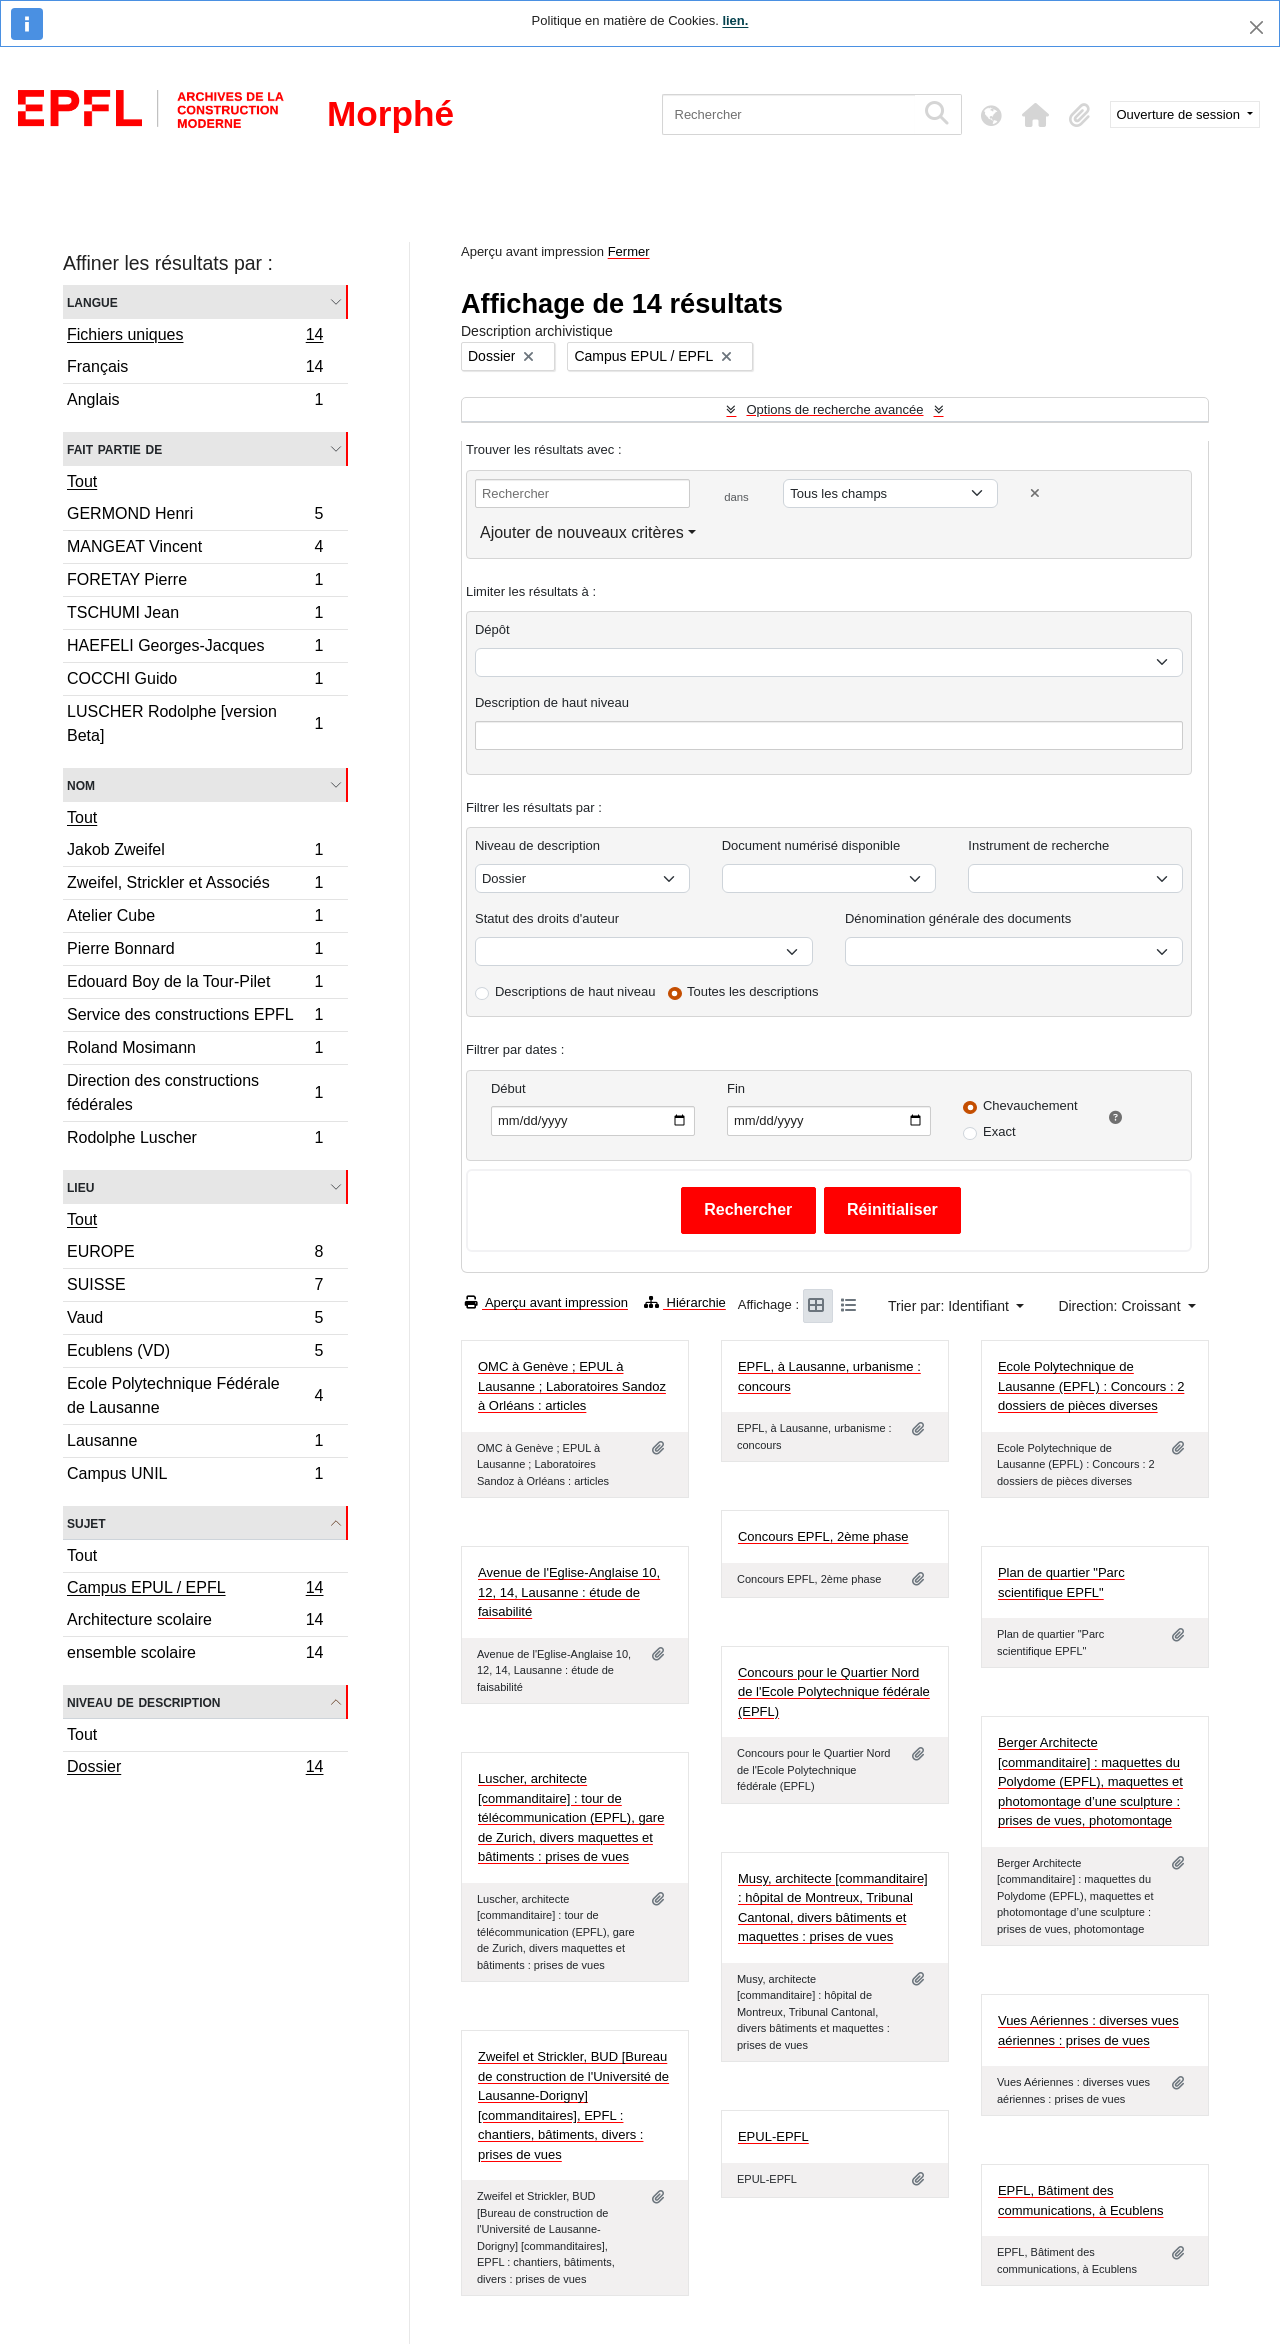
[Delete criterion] (1035, 493)
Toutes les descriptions (753, 991)
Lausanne (195, 1443)
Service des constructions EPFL (195, 1017)
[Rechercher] (788, 114)
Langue (92, 301)
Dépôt (492, 629)
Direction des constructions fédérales (195, 1092)
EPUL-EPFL (773, 2136)
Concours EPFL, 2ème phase (823, 1536)
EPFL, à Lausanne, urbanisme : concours (829, 1376)
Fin (736, 1088)
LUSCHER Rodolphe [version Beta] (195, 723)
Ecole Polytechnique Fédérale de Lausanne (195, 1395)
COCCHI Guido (195, 681)
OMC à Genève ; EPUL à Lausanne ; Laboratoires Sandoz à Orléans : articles (572, 1386)
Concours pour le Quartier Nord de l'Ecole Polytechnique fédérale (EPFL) (834, 1692)
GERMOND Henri (195, 516)
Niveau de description (143, 1701)
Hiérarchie (685, 1302)
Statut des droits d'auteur (547, 918)
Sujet (86, 1522)
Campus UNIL (195, 1476)
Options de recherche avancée (834, 409)
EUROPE (195, 1254)
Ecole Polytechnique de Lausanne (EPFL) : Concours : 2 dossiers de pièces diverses (1091, 1386)
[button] (1036, 115)
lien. (735, 20)
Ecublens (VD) (195, 1353)
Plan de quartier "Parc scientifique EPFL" (1061, 1582)
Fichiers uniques (195, 337)
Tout (82, 481)
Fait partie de (114, 448)
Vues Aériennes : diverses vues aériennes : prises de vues (1088, 2030)
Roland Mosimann (195, 1050)
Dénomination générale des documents (958, 918)
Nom (81, 784)
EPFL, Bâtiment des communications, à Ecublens (1080, 2200)
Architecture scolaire (195, 1622)
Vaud (195, 1320)
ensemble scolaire (195, 1655)
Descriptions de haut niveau (575, 991)
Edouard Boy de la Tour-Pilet (195, 984)
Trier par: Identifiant (950, 1306)
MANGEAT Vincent (195, 549)
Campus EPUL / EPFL (195, 1590)
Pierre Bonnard (195, 951)
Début (508, 1088)
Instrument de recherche (1038, 845)
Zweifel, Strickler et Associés (195, 885)
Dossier (195, 1769)
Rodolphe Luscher (195, 1140)
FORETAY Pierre (195, 582)
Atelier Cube (195, 918)
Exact (999, 1131)
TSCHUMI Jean (195, 615)
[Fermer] (1256, 27)
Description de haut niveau (552, 702)
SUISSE (195, 1287)
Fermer (629, 251)
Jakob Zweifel (195, 852)
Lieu (80, 1186)
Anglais (195, 402)
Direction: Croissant (1121, 1306)
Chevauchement (1030, 1105)
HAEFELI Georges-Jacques (195, 648)
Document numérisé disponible (811, 845)
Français (195, 369)
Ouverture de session (1180, 114)
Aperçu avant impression (546, 1302)
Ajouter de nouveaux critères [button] (582, 532)
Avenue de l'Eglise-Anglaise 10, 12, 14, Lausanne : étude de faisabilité (569, 1592)
